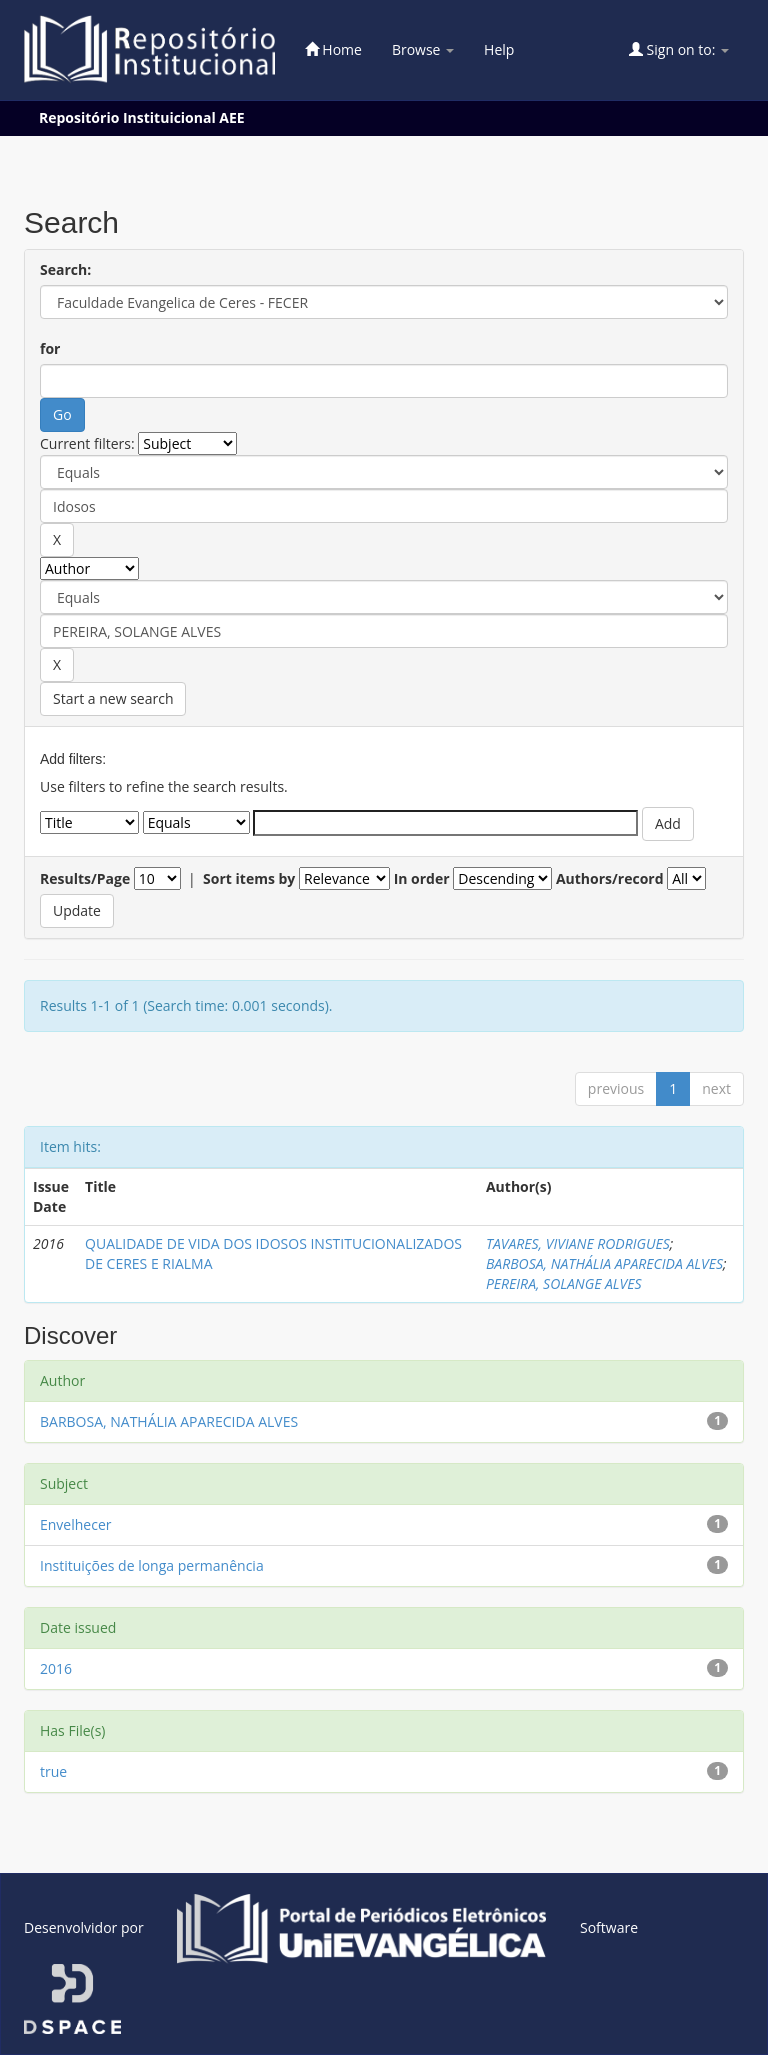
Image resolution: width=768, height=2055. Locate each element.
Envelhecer (76, 1524)
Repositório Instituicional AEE (142, 117)
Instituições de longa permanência (152, 1565)
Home (333, 49)
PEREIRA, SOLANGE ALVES (564, 1283)
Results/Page (85, 878)
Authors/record (610, 878)
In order (422, 878)
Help (499, 49)
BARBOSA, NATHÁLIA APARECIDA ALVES (604, 1263)
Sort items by (249, 878)
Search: (65, 269)
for (50, 348)
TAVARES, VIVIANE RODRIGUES (578, 1243)
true (53, 1771)
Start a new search (113, 698)
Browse (423, 49)
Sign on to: (679, 49)
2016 (56, 1668)
